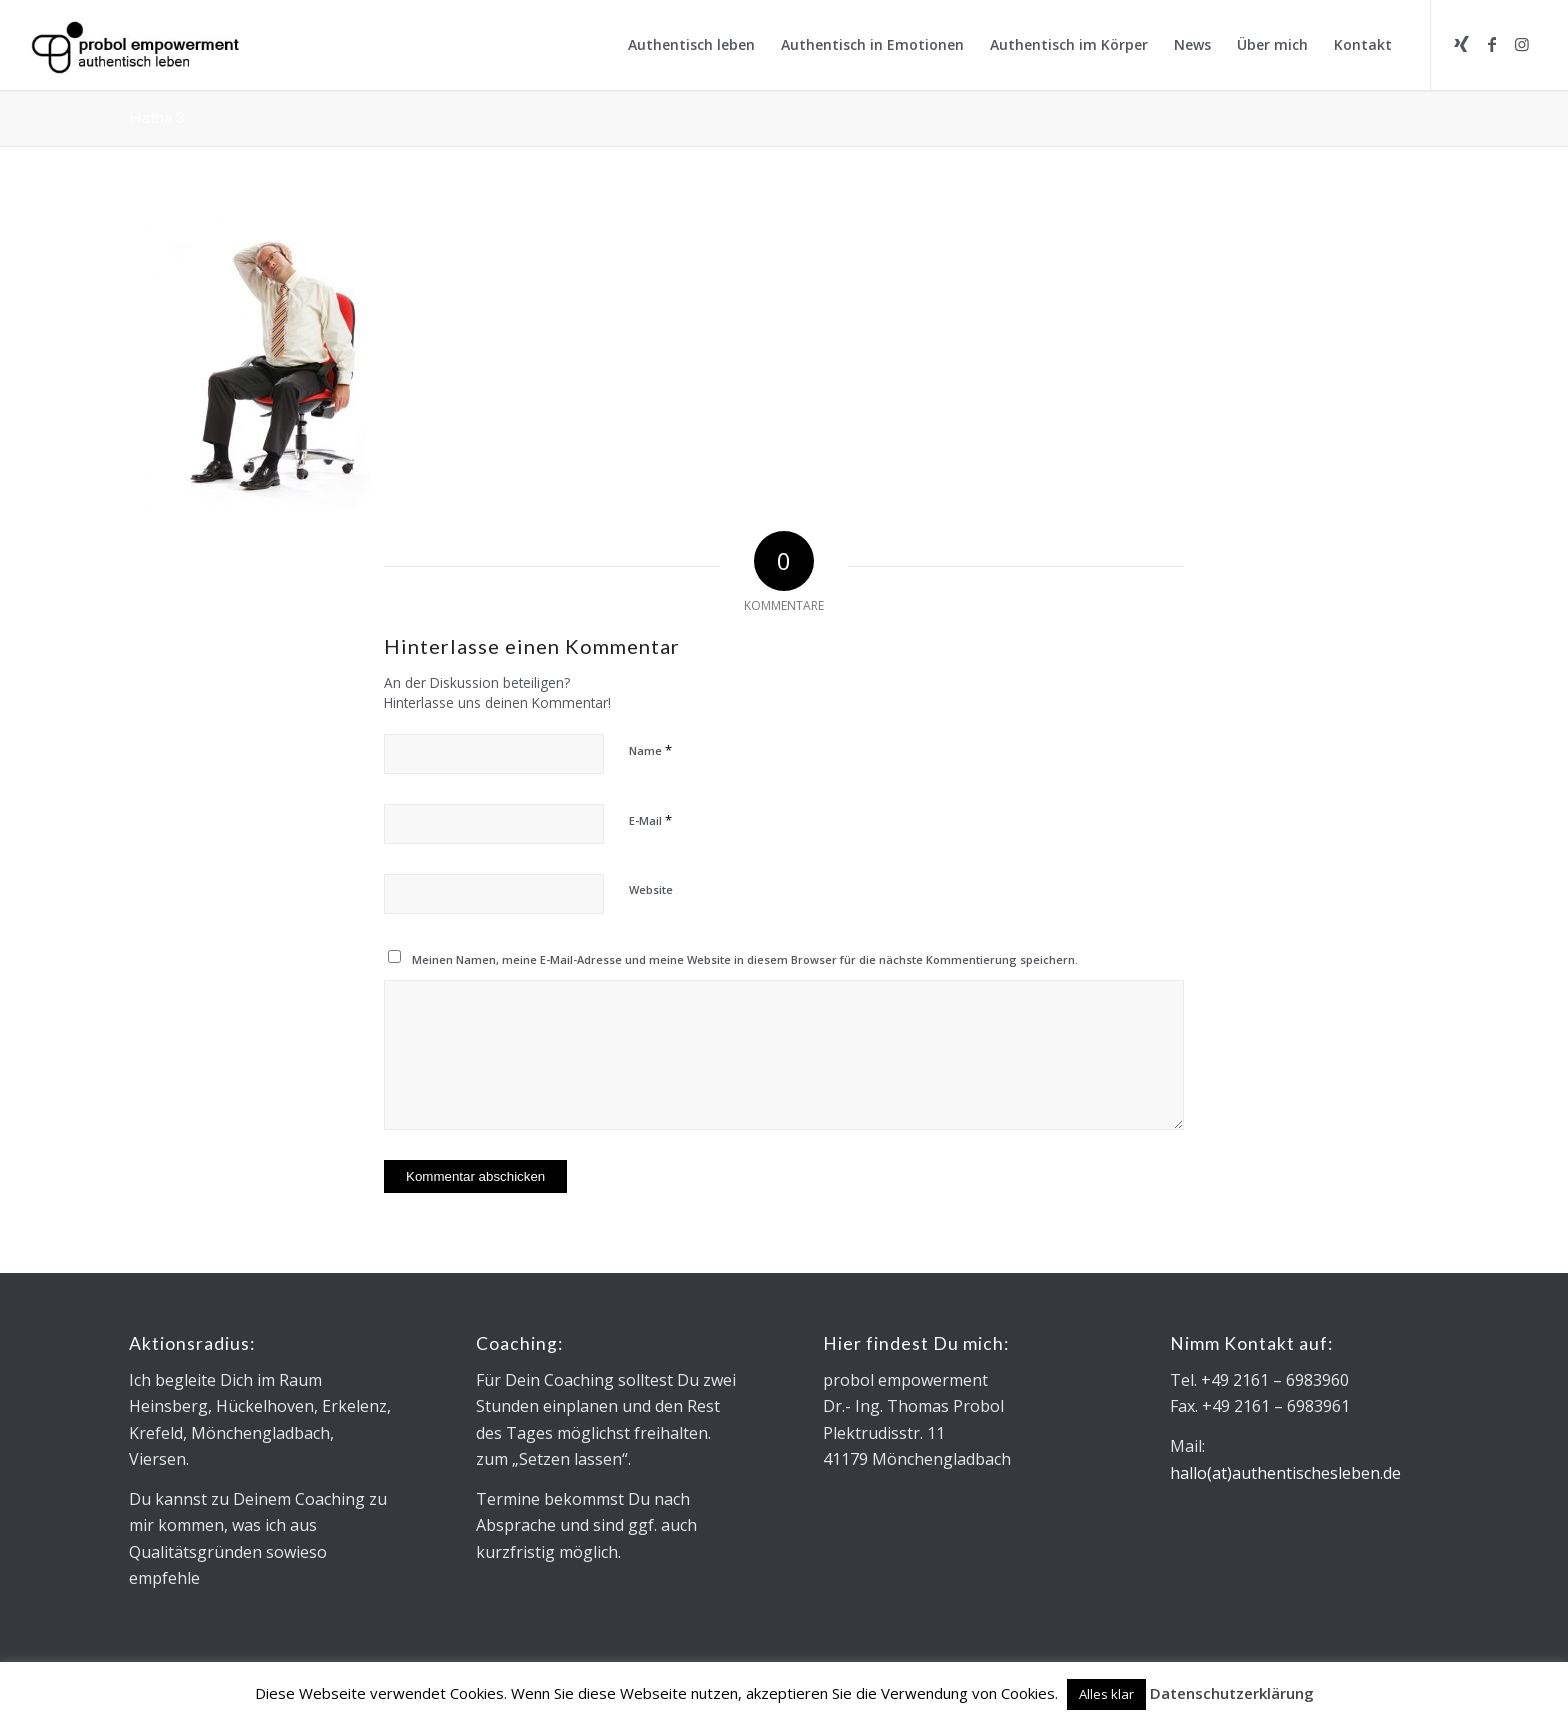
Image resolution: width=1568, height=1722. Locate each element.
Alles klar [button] (1106, 1694)
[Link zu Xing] (1462, 44)
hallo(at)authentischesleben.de (1285, 1473)
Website (651, 889)
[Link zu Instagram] (1522, 44)
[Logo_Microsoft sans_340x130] (135, 45)
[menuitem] (691, 45)
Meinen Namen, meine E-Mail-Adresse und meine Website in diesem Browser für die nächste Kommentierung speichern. (745, 959)
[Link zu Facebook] (1492, 44)
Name (650, 750)
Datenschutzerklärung (1232, 1693)
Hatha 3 (156, 116)
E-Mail (650, 820)
